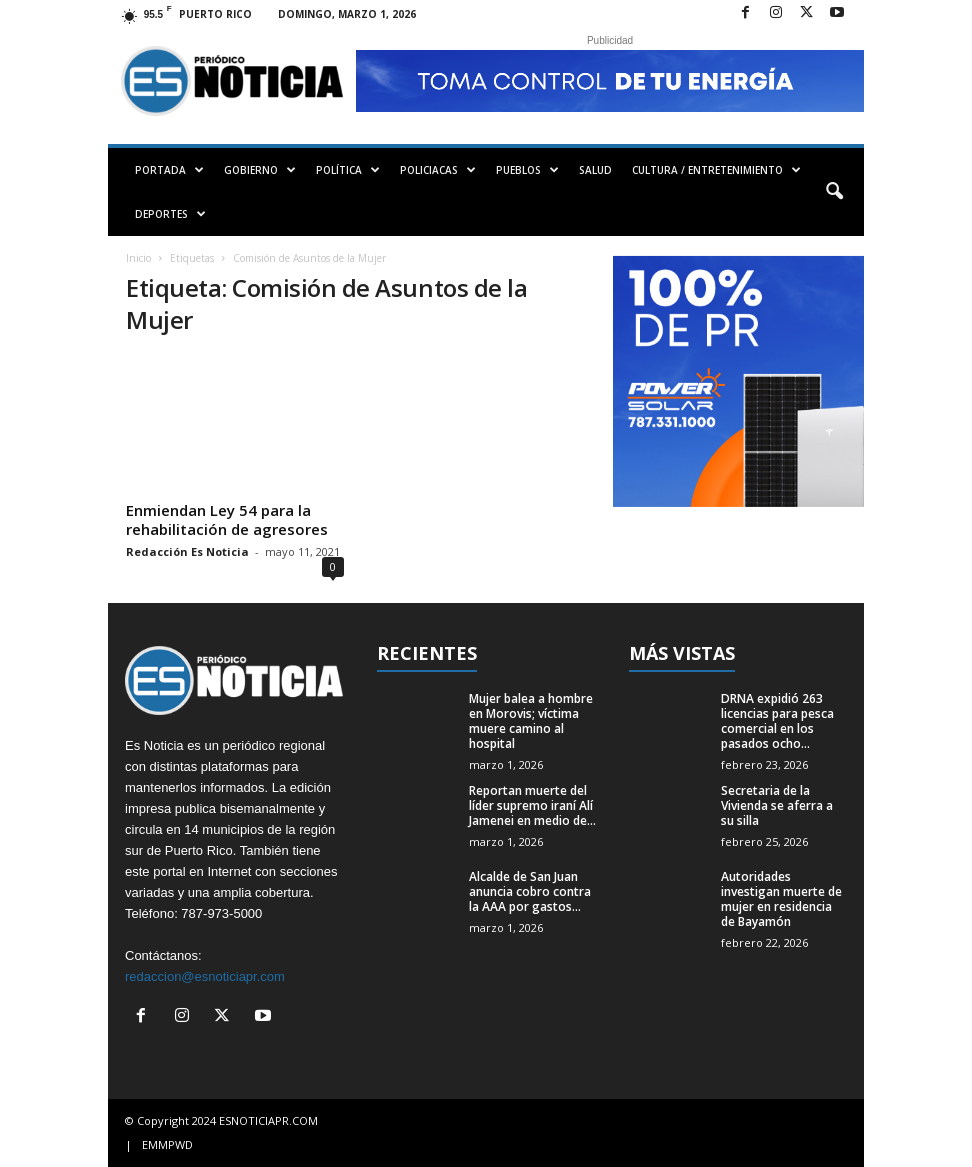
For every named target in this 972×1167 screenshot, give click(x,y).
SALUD (595, 170)
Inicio (138, 258)
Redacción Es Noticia (187, 551)
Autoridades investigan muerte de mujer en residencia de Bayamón (781, 899)
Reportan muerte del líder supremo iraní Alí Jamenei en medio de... (532, 805)
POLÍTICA (348, 170)
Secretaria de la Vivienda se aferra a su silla (777, 805)
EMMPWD (167, 1144)
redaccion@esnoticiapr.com (205, 976)
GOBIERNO (260, 170)
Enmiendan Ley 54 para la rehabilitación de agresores (227, 519)
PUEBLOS (527, 170)
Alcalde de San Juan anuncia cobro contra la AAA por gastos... (530, 891)
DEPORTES (170, 214)
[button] (834, 192)
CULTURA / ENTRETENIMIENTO (716, 170)
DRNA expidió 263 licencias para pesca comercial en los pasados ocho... (777, 721)
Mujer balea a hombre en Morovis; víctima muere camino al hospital (531, 721)
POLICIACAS (438, 170)
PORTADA (169, 170)
